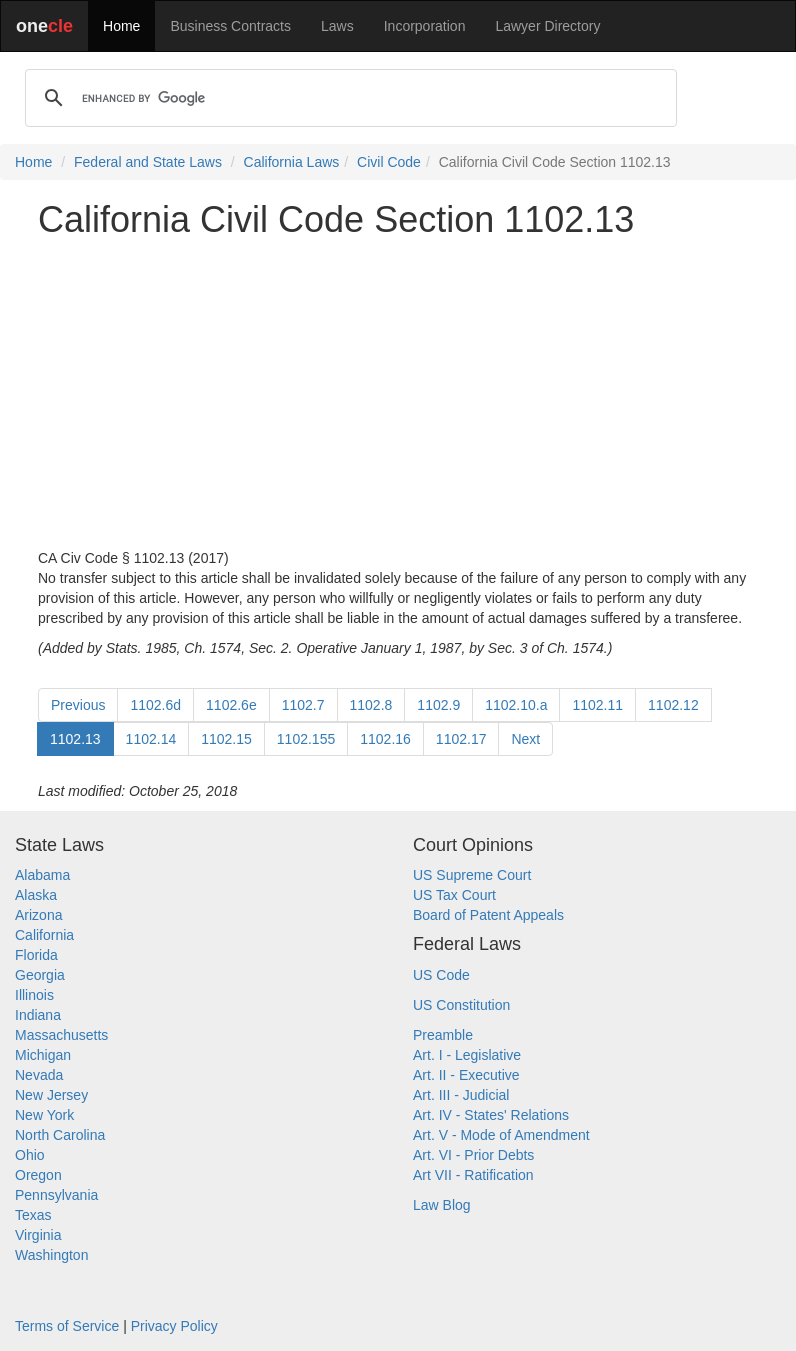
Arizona (38, 915)
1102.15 (226, 739)
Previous (78, 705)
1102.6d (155, 705)
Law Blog (442, 1205)
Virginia (38, 1235)
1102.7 (303, 705)
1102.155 (306, 739)
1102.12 (673, 705)
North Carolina (60, 1135)
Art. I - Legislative (467, 1055)
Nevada (39, 1075)
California (44, 935)
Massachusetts (61, 1035)
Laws (337, 26)
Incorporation (425, 26)
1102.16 (385, 739)
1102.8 (371, 705)
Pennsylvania (56, 1195)
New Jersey (51, 1095)
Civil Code (389, 162)
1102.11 (597, 705)
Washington (51, 1255)
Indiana (38, 1015)
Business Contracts (230, 26)
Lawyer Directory (547, 26)
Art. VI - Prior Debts (473, 1155)
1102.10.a (516, 705)
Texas (33, 1215)
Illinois (34, 995)
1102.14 (151, 739)
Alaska (36, 895)
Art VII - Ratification (473, 1175)
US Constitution (461, 1005)
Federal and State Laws (148, 162)
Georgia (40, 975)
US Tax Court (454, 895)
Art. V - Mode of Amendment (501, 1135)
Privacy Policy (174, 1326)
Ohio (30, 1155)
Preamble (443, 1035)
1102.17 (461, 739)
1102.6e (231, 705)
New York (44, 1115)
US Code (441, 975)
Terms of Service (67, 1326)
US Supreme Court (472, 875)
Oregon (38, 1175)
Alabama (42, 875)
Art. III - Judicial (461, 1095)
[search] (348, 98)
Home (121, 26)
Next (525, 739)
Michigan (43, 1055)
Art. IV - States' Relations (491, 1115)
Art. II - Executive (466, 1075)
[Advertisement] (398, 394)
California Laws (292, 162)
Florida (36, 955)
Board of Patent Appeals (488, 915)
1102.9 (438, 705)
